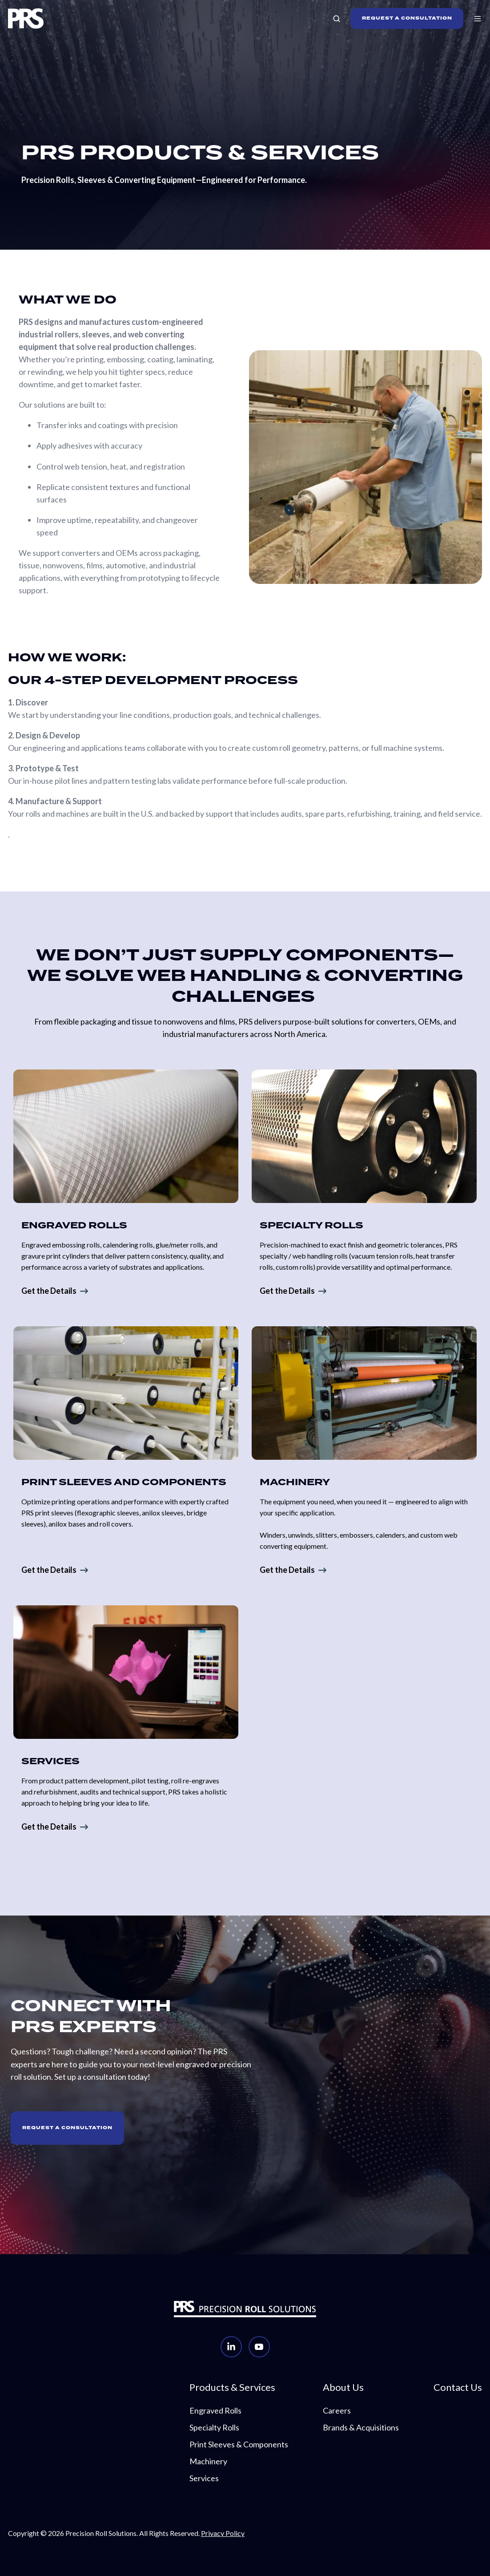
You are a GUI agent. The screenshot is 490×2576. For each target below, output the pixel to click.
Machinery (208, 2461)
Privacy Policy (223, 2533)
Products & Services (232, 2387)
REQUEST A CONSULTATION (407, 18)
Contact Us (458, 2387)
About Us (343, 2387)
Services (204, 2478)
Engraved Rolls (215, 2410)
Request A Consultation (67, 2127)
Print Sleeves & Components (238, 2444)
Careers (337, 2410)
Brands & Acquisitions (361, 2427)
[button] (336, 18)
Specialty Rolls (214, 2427)
